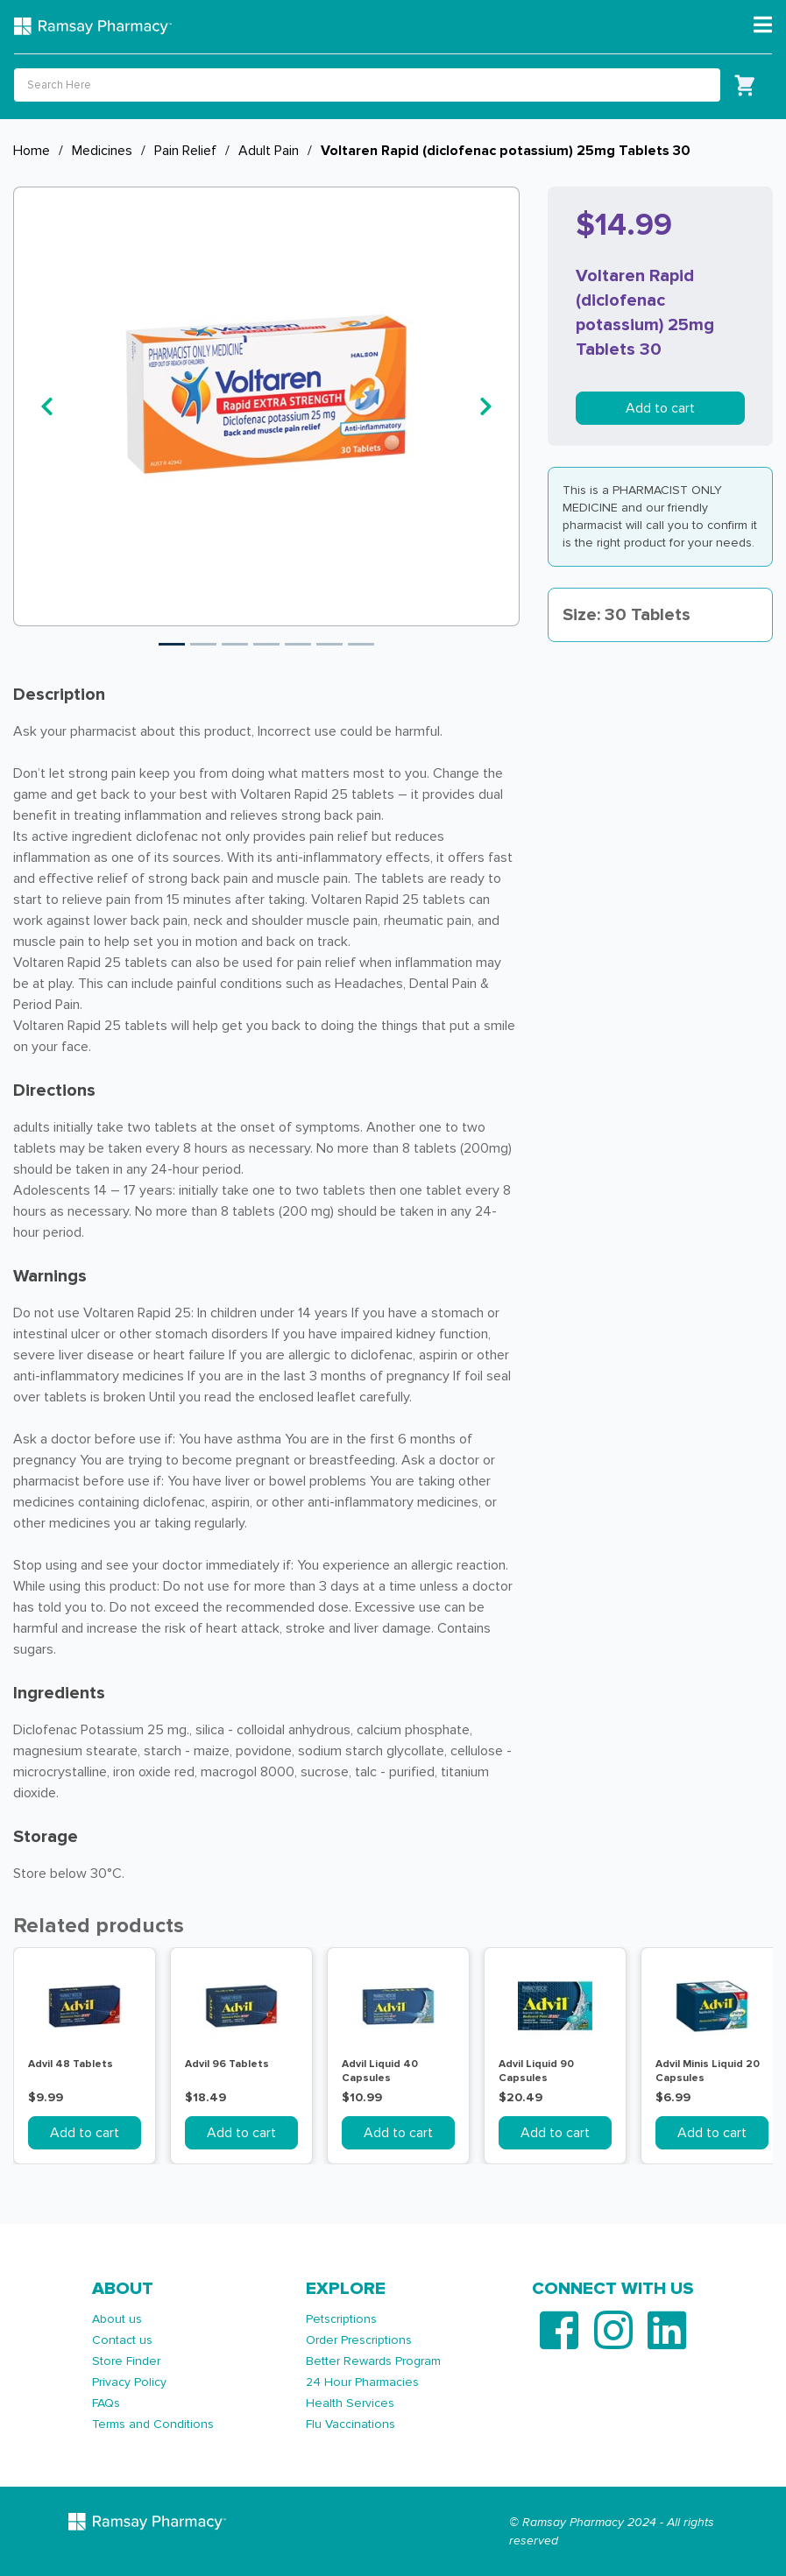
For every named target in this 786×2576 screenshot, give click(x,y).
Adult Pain (268, 150)
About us (117, 2318)
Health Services (350, 2403)
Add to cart (660, 408)
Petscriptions (341, 2318)
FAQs (106, 2403)
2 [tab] (203, 644)
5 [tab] (298, 644)
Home (31, 150)
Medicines (102, 150)
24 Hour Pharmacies (362, 2382)
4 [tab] (266, 644)
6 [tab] (329, 644)
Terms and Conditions (153, 2424)
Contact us (122, 2340)
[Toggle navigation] (763, 25)
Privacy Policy (129, 2382)
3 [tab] (235, 644)
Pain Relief (185, 150)
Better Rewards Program (373, 2361)
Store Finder (126, 2361)
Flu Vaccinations (350, 2424)
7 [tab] (361, 644)
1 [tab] (172, 644)
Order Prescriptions (359, 2340)
